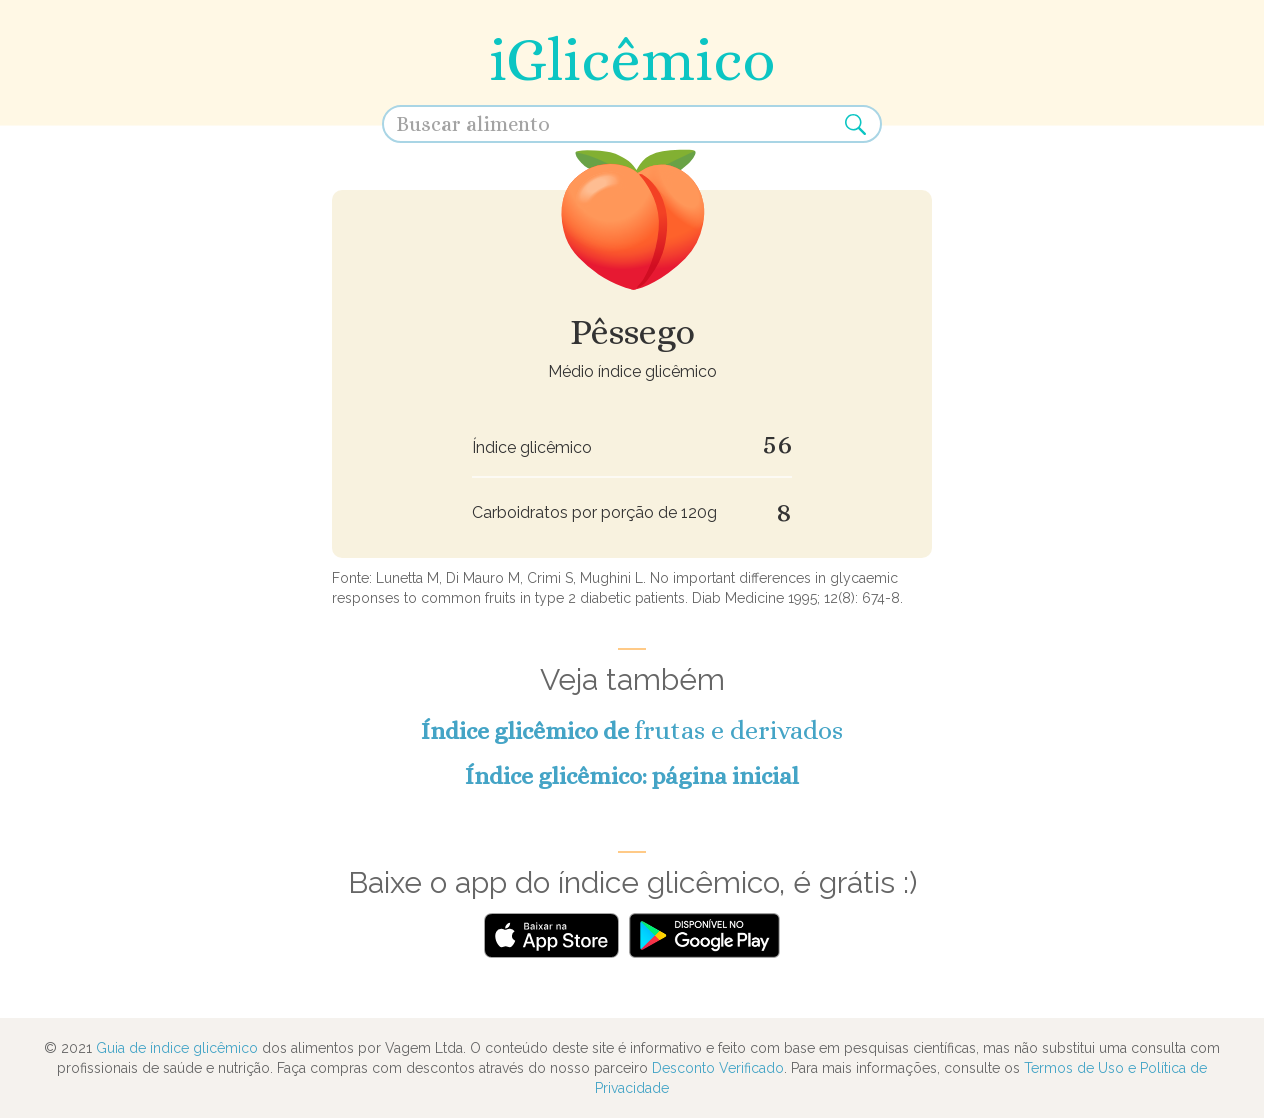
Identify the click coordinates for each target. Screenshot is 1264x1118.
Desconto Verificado (718, 1068)
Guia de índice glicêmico (177, 1048)
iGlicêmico (632, 59)
